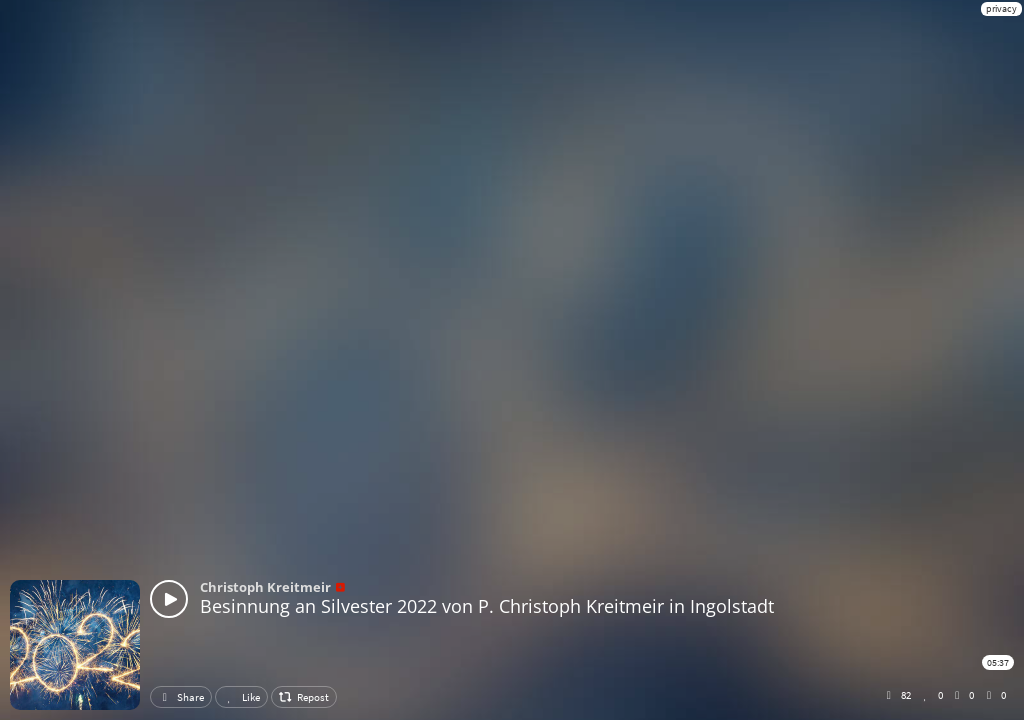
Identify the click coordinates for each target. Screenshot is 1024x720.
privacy (1001, 8)
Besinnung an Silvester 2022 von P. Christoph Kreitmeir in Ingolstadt (487, 606)
